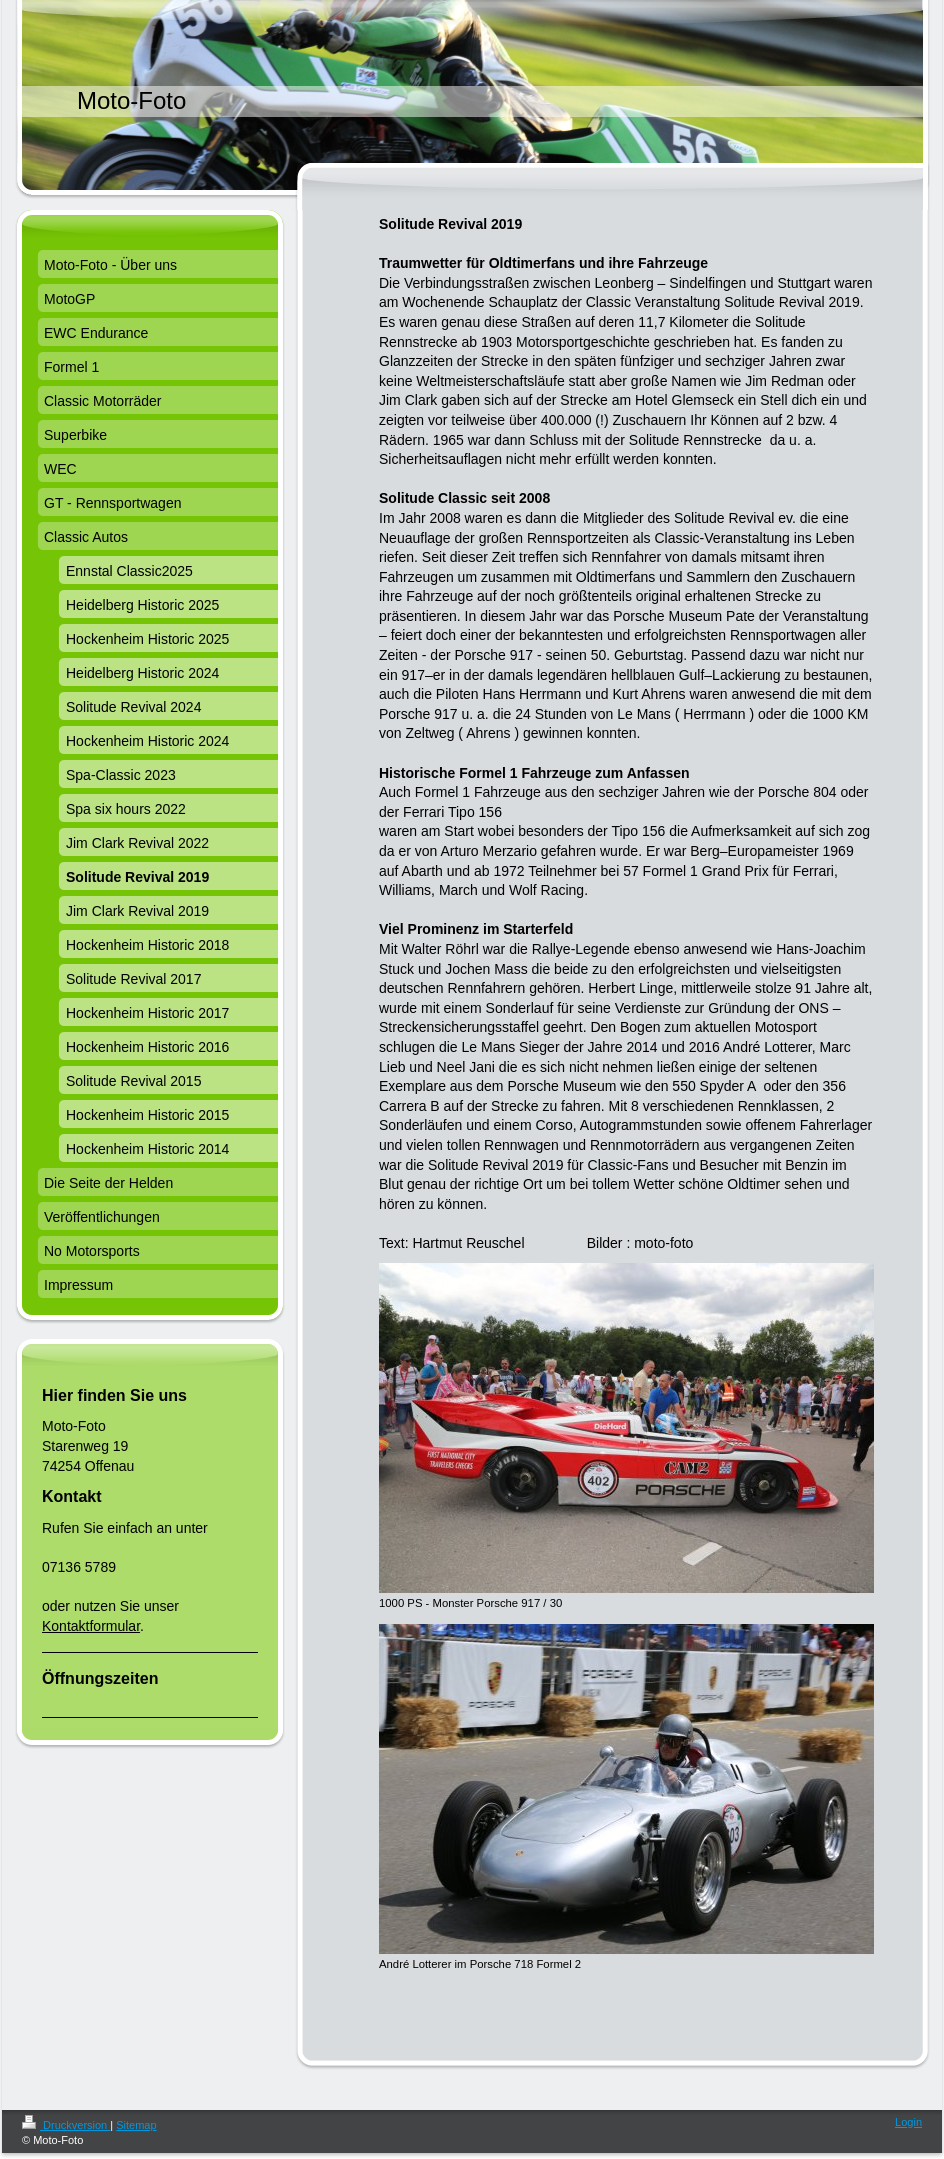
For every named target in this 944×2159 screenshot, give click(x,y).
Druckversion (66, 2125)
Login (908, 2122)
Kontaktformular (91, 1626)
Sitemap (136, 2125)
